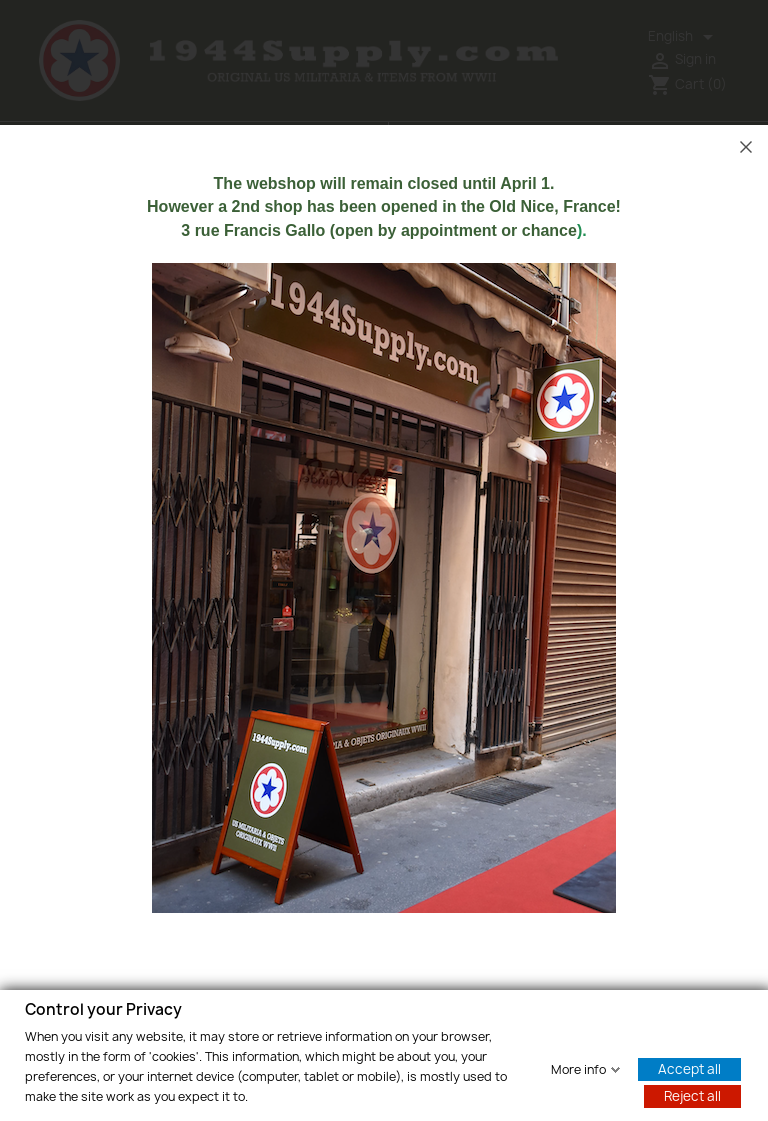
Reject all (692, 1095)
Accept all (689, 1068)
